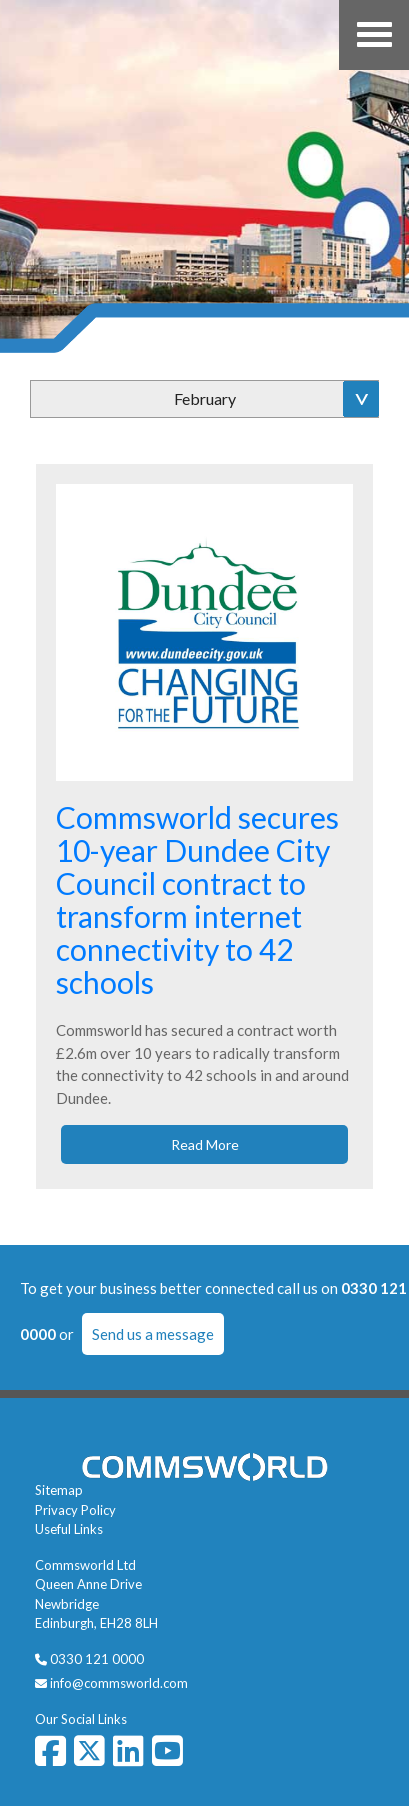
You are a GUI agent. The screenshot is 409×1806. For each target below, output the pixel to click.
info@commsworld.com (119, 1683)
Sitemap (59, 1490)
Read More (205, 1144)
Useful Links (69, 1529)
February (205, 398)
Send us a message (153, 1334)
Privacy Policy (75, 1510)
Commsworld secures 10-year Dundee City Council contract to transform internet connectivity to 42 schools (197, 899)
